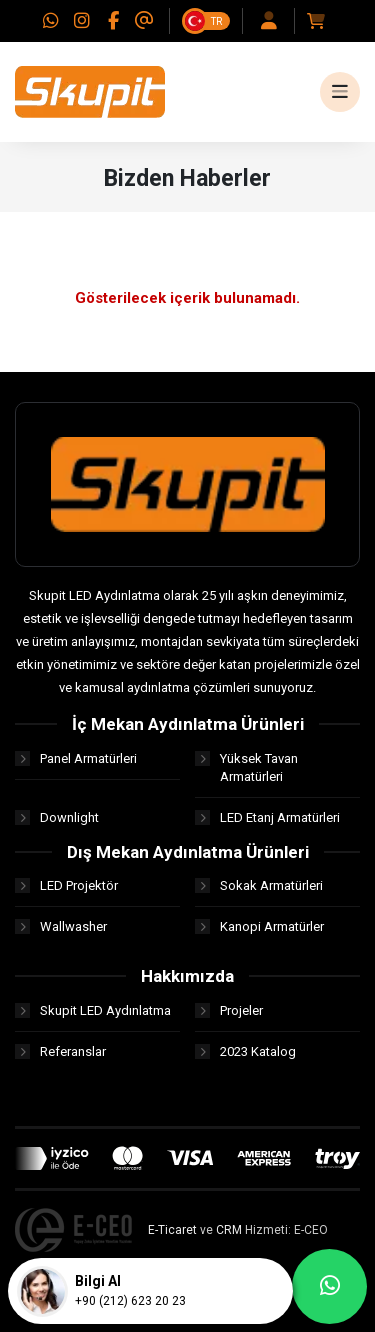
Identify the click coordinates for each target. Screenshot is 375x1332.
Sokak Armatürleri (259, 885)
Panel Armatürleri (76, 758)
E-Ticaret (172, 1230)
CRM (229, 1230)
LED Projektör (66, 885)
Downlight (57, 817)
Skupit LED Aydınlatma (93, 1010)
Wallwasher (61, 926)
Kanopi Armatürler (259, 926)
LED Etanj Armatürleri (267, 817)
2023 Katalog (245, 1051)
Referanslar (60, 1051)
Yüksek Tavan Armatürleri (246, 767)
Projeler (229, 1010)
